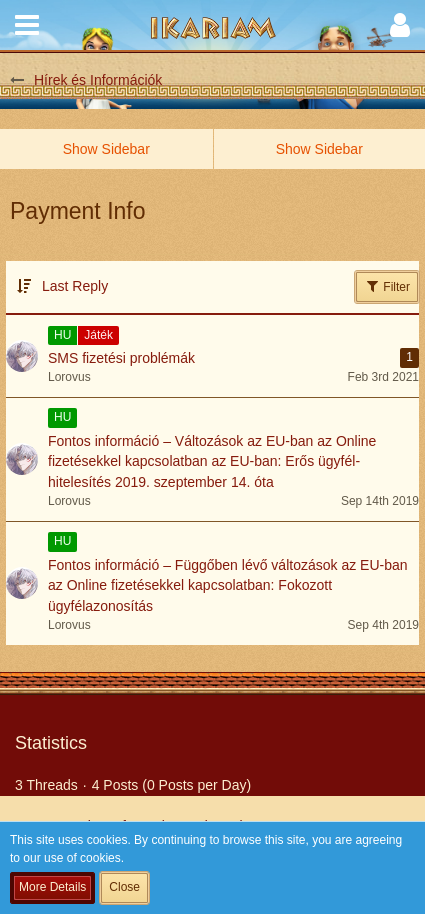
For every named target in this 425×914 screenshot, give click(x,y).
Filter (387, 286)
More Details (52, 887)
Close (124, 887)
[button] (27, 25)
